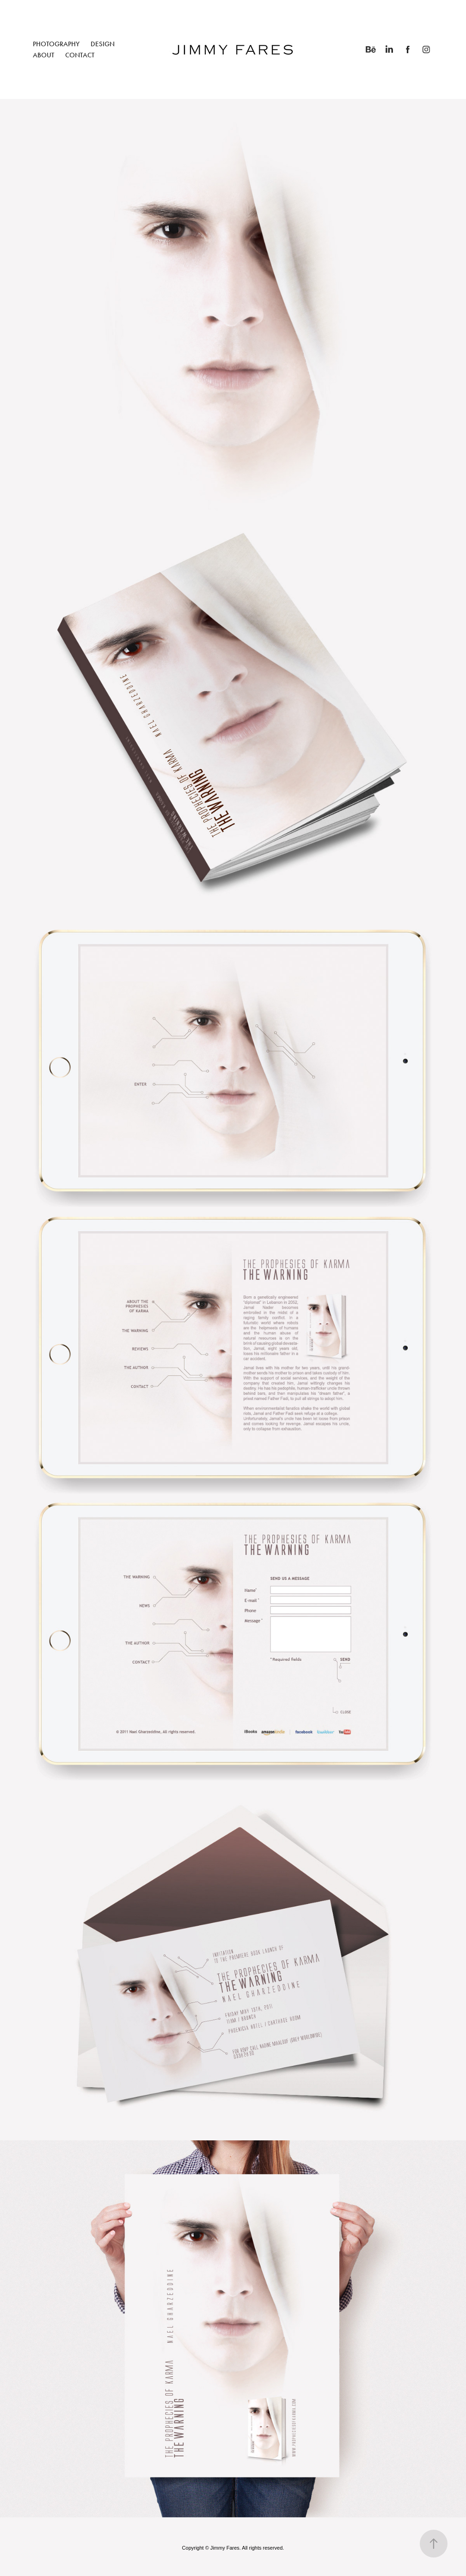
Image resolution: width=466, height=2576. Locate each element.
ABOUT (43, 55)
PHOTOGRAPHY (56, 44)
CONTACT (79, 55)
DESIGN (103, 44)
